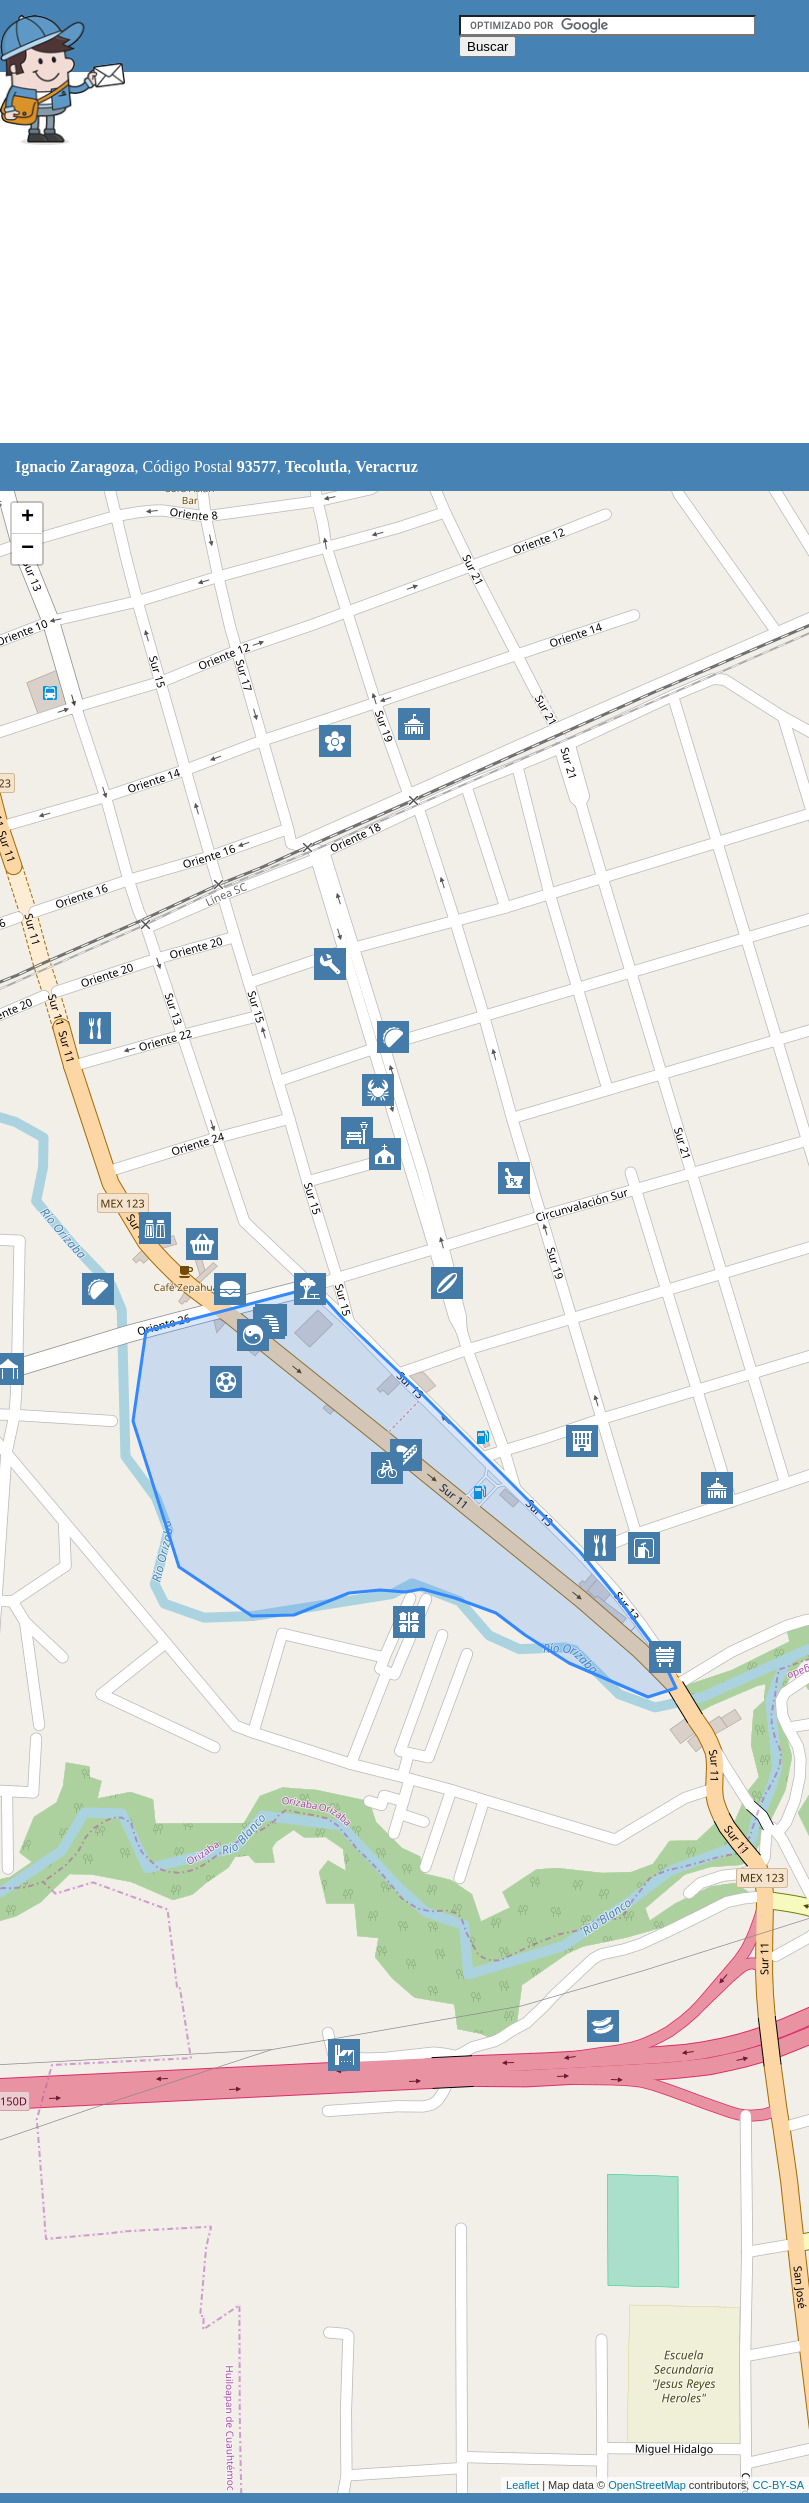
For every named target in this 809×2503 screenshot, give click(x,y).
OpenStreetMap (647, 2485)
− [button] (27, 549)
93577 (257, 466)
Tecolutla (316, 466)
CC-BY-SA (778, 2485)
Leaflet (522, 2485)
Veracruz (386, 466)
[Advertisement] (364, 297)
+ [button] (27, 518)
